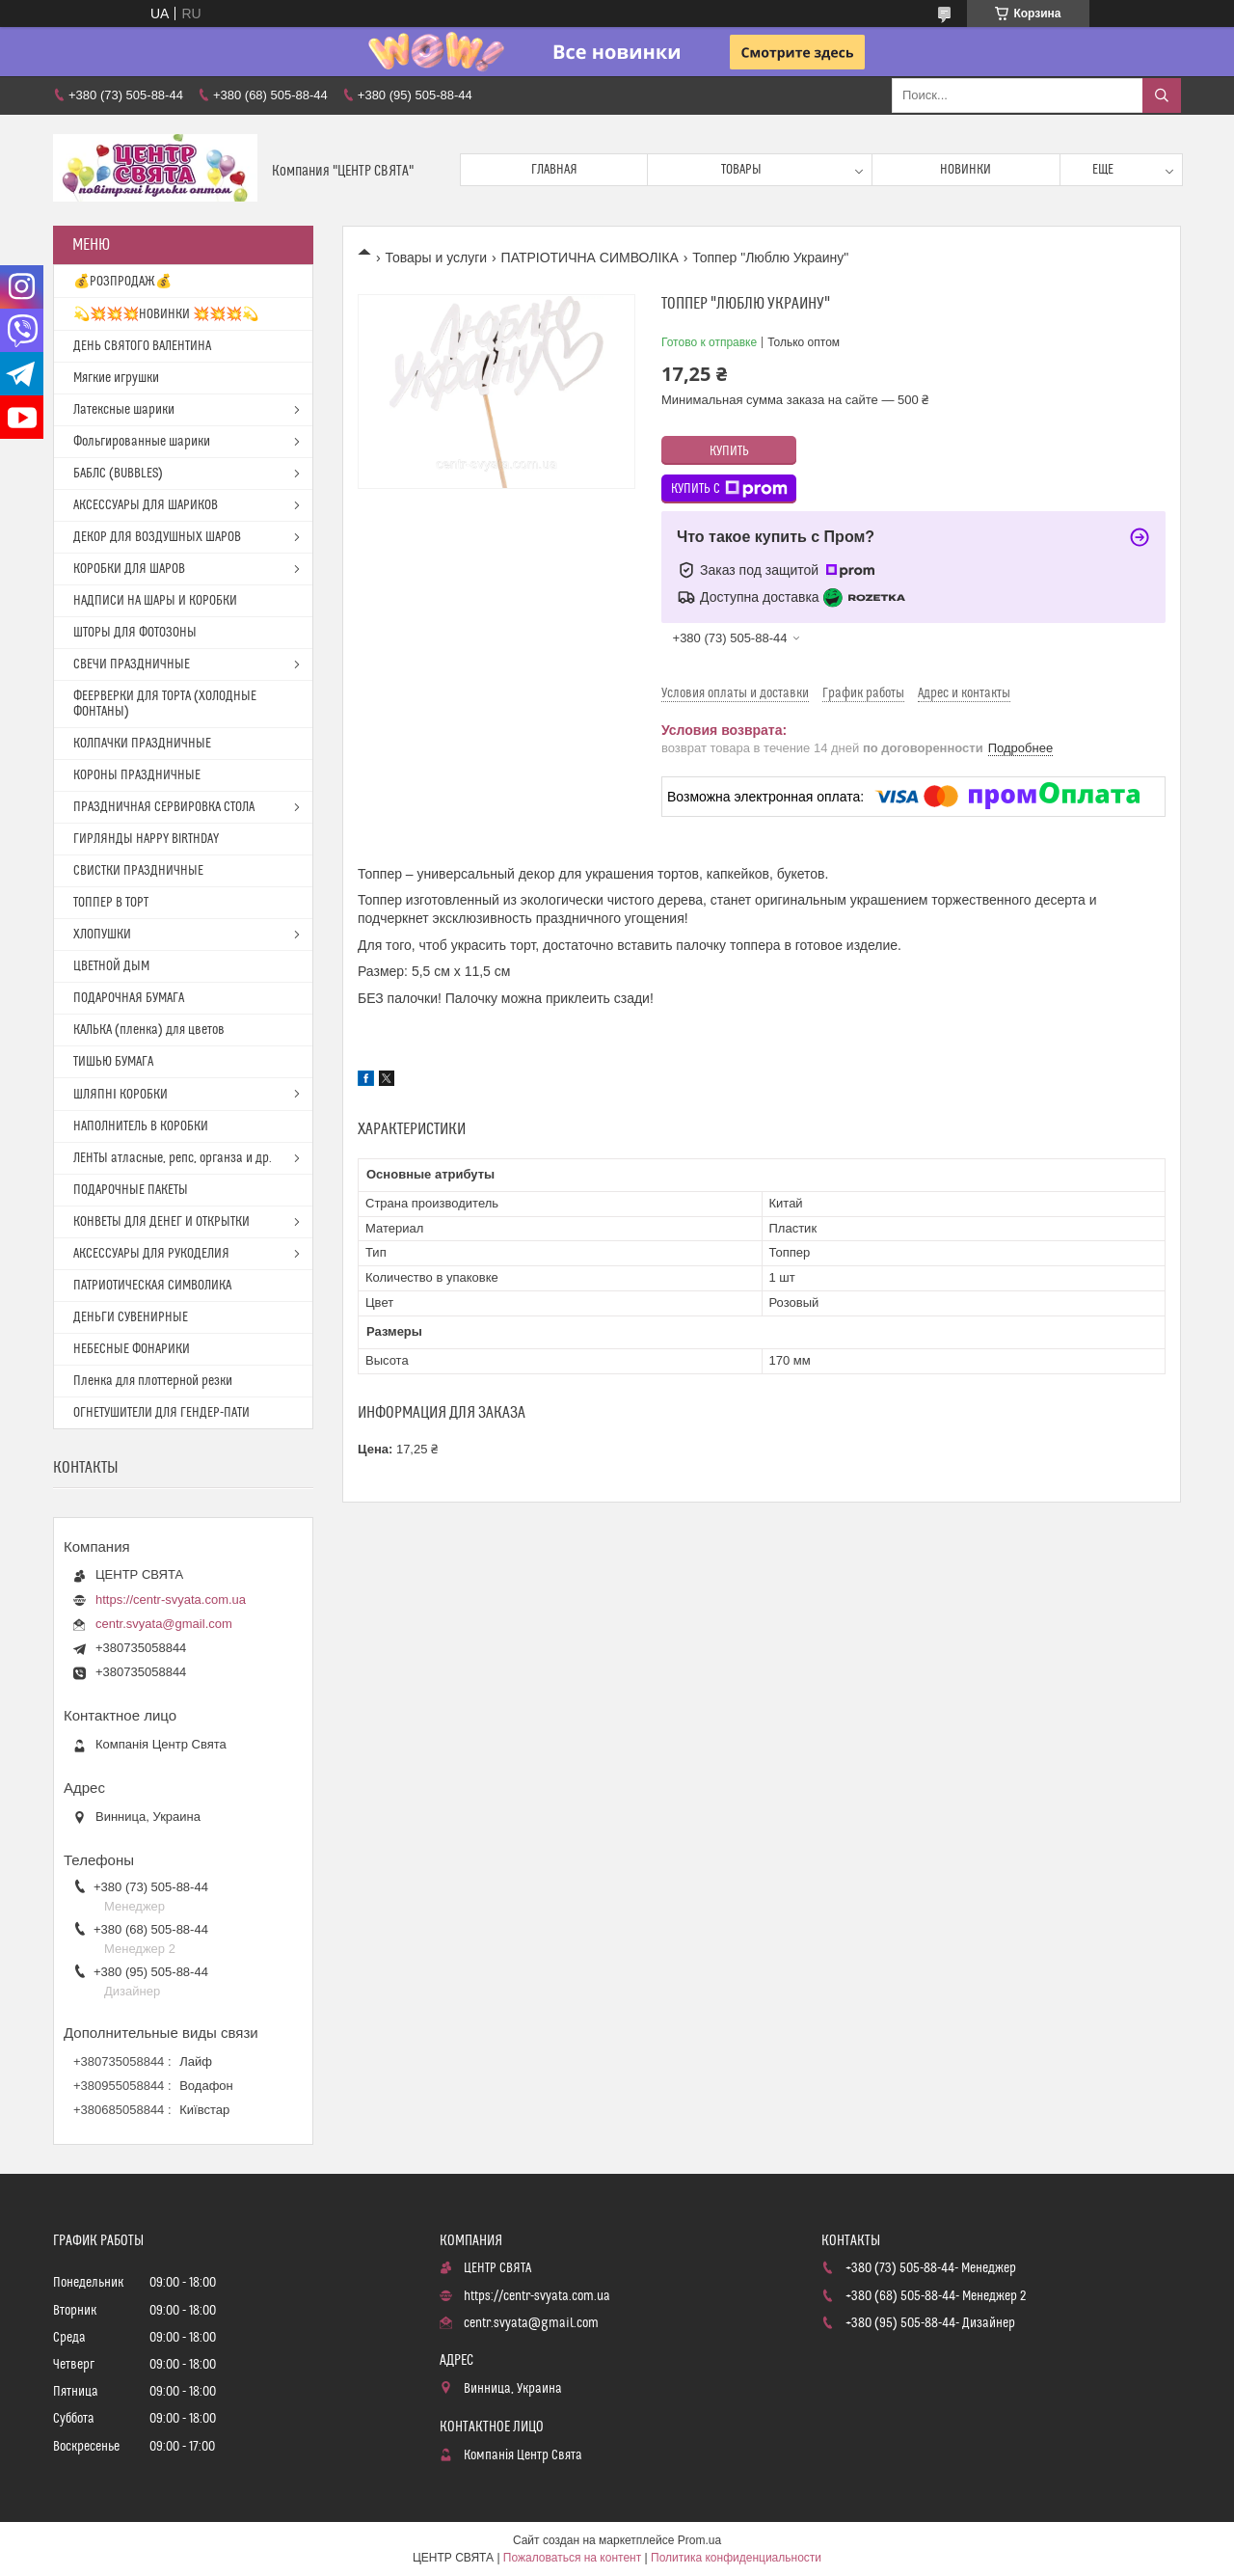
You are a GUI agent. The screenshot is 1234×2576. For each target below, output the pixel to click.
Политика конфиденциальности (736, 2557)
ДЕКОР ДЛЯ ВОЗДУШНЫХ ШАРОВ (157, 537)
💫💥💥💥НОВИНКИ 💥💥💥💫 (165, 314)
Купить (729, 451)
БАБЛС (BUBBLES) (118, 473)
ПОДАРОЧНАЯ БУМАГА (128, 998)
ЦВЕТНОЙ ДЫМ (111, 966)
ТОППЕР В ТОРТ (110, 902)
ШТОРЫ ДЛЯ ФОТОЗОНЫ (135, 632)
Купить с (729, 489)
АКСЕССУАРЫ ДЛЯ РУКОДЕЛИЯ (151, 1253)
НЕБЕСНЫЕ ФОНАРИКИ (131, 1349)
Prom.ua (699, 2540)
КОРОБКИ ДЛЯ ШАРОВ (129, 569)
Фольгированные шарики (141, 441)
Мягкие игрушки (116, 378)
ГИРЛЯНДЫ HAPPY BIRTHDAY (146, 839)
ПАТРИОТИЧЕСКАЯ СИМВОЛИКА (152, 1285)
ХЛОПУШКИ (102, 934)
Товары (741, 169)
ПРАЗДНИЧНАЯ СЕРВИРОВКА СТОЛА (164, 807)
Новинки (965, 169)
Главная (554, 169)
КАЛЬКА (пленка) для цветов (149, 1030)
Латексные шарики (123, 410)
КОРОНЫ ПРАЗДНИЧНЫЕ (137, 775)
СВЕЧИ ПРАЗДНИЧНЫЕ (131, 664)
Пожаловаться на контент (572, 2557)
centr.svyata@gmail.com (163, 1623)
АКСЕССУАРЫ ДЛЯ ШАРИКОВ (145, 505)
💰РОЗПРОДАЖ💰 (122, 281)
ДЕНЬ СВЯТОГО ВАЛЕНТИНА (142, 346)
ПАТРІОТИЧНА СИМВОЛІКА (590, 257)
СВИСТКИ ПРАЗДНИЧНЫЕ (138, 871)
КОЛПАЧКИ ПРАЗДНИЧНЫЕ (142, 743)
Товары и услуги (436, 257)
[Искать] (1161, 95)
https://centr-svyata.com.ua (170, 1599)
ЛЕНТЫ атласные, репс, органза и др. (172, 1158)
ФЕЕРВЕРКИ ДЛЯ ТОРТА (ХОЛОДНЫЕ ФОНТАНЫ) (164, 704)
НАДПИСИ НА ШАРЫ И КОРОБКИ (155, 601)
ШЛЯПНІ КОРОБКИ (120, 1094)
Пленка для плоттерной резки (152, 1381)
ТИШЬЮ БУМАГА (113, 1062)
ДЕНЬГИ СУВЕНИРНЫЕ (130, 1317)
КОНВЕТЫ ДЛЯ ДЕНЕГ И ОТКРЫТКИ (161, 1222)
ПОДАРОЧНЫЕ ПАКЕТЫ (130, 1190)
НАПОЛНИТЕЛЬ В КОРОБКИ (140, 1126)
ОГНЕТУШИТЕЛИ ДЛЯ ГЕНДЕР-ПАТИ (161, 1413)
